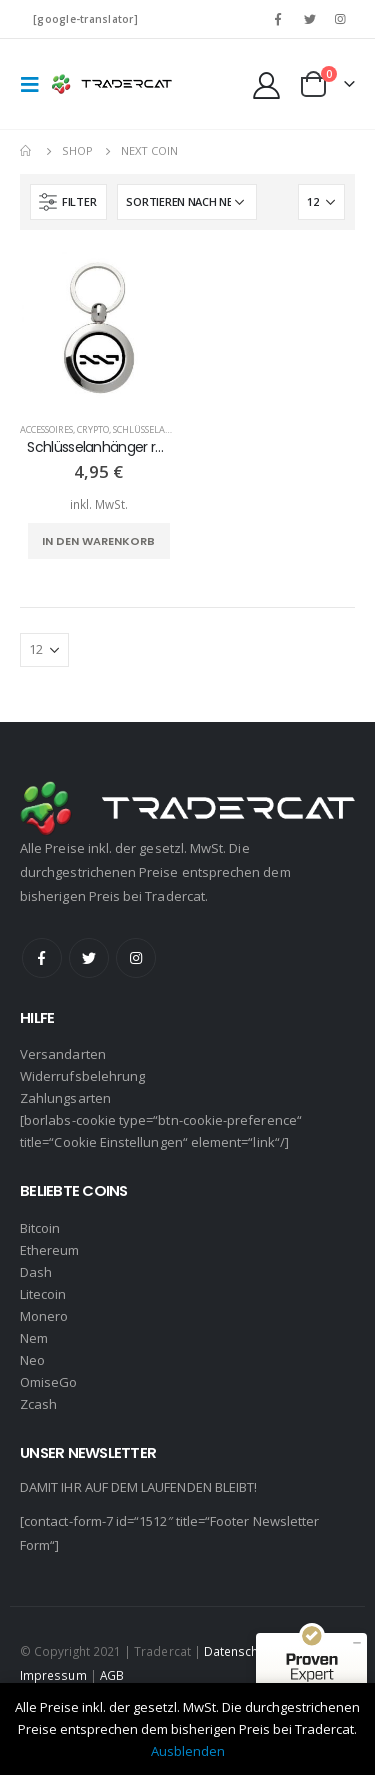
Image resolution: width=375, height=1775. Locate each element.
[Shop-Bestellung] (187, 202)
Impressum (53, 1675)
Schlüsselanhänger (161, 429)
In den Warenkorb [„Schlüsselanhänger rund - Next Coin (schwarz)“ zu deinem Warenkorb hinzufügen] (98, 541)
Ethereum (50, 1250)
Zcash (38, 1404)
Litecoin (43, 1294)
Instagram (136, 958)
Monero (44, 1316)
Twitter (89, 958)
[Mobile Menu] (36, 84)
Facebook (42, 958)
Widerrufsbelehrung (82, 1076)
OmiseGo (48, 1382)
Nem (34, 1338)
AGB (112, 1675)
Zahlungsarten (65, 1098)
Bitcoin (40, 1228)
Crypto (93, 429)
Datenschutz (240, 1651)
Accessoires (46, 429)
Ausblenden (188, 1751)
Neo (32, 1360)
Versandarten (63, 1054)
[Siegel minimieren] (357, 1643)
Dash (36, 1272)
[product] (99, 329)
